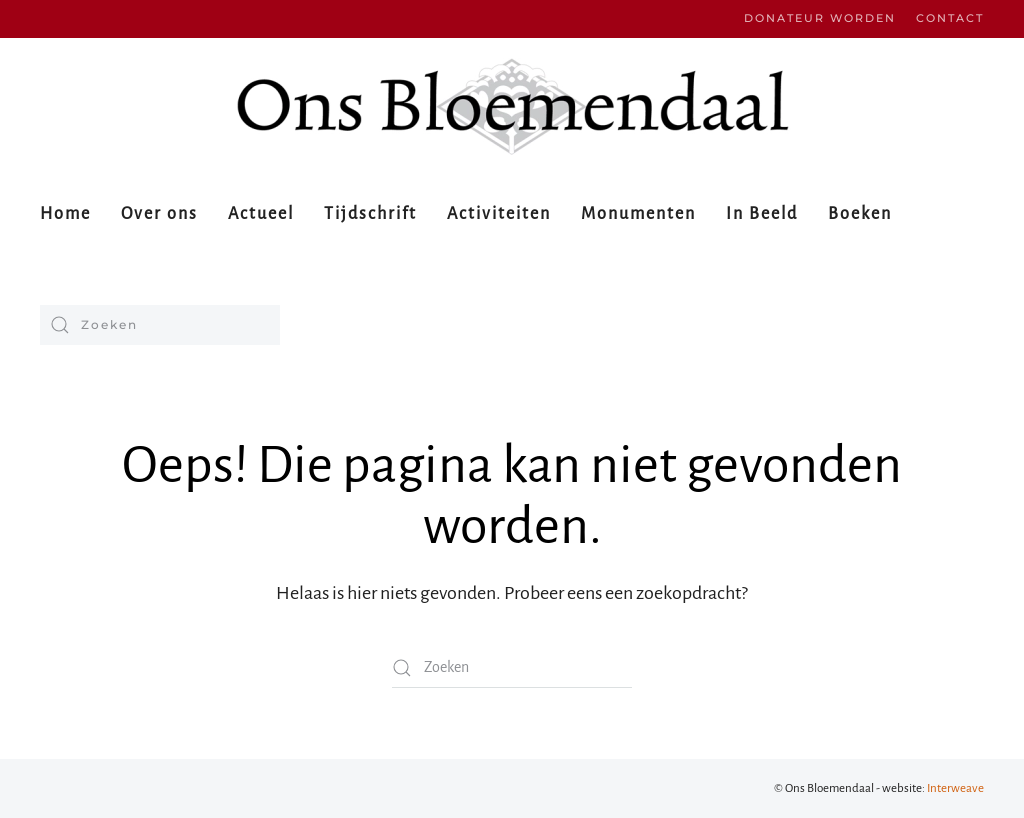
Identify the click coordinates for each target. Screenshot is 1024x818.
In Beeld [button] (762, 214)
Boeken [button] (860, 214)
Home (65, 214)
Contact (950, 18)
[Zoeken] (160, 325)
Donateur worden (820, 18)
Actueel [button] (261, 214)
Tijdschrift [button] (370, 214)
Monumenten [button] (638, 214)
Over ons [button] (159, 214)
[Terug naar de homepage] (512, 106)
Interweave (955, 788)
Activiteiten (499, 214)
